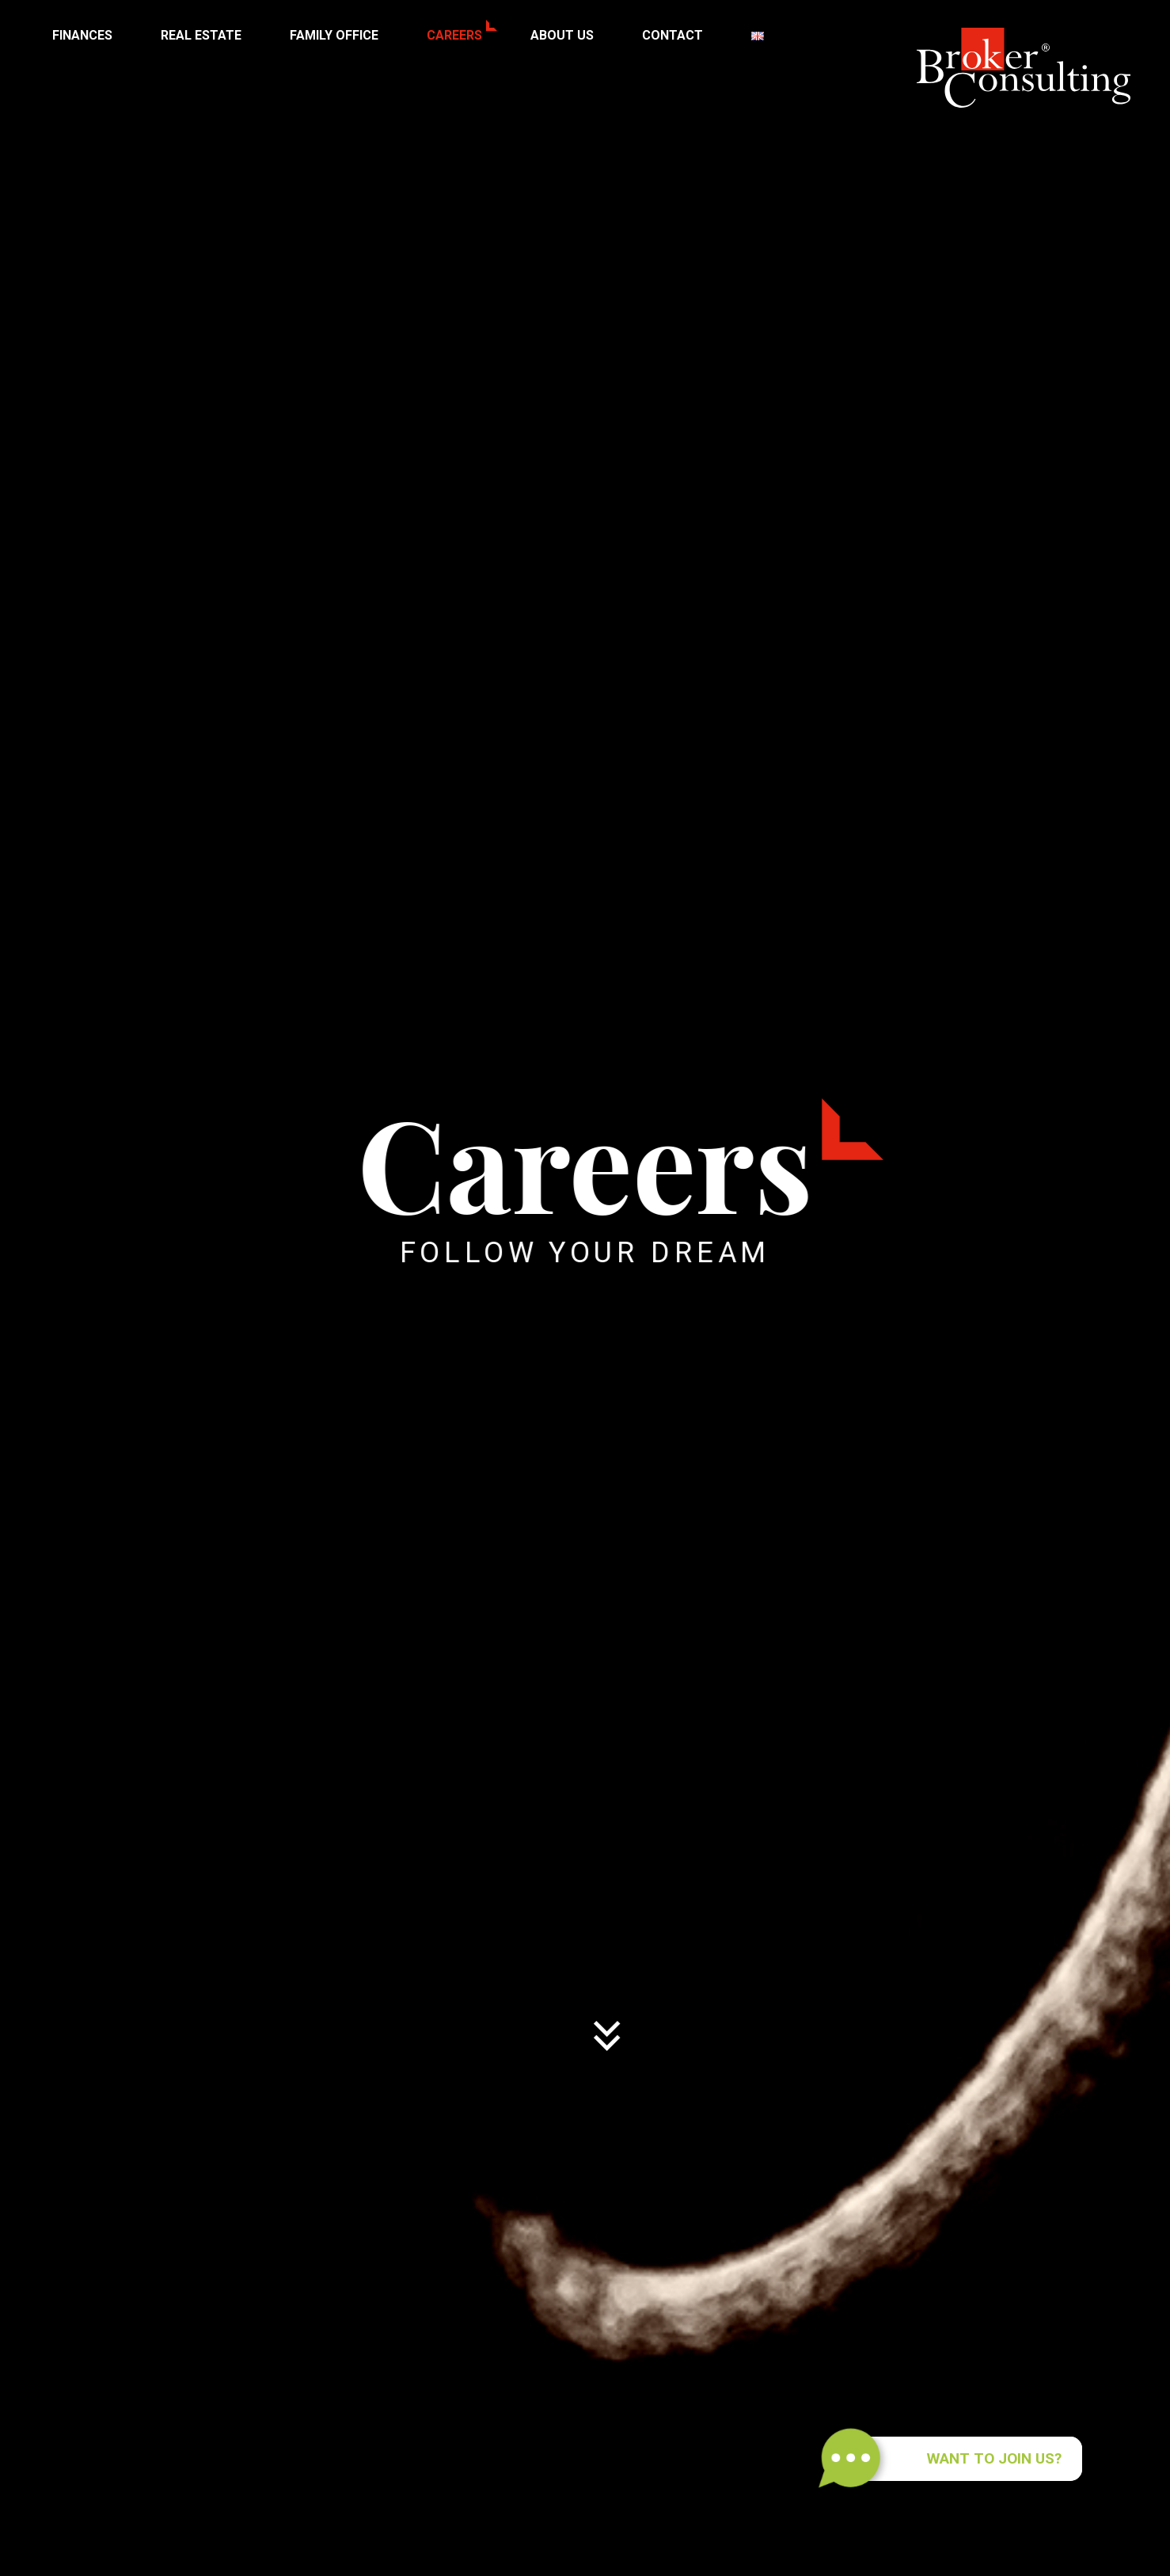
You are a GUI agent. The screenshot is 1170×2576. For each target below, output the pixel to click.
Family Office (334, 35)
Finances (82, 35)
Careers (454, 35)
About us (562, 35)
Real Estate (201, 35)
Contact (672, 35)
